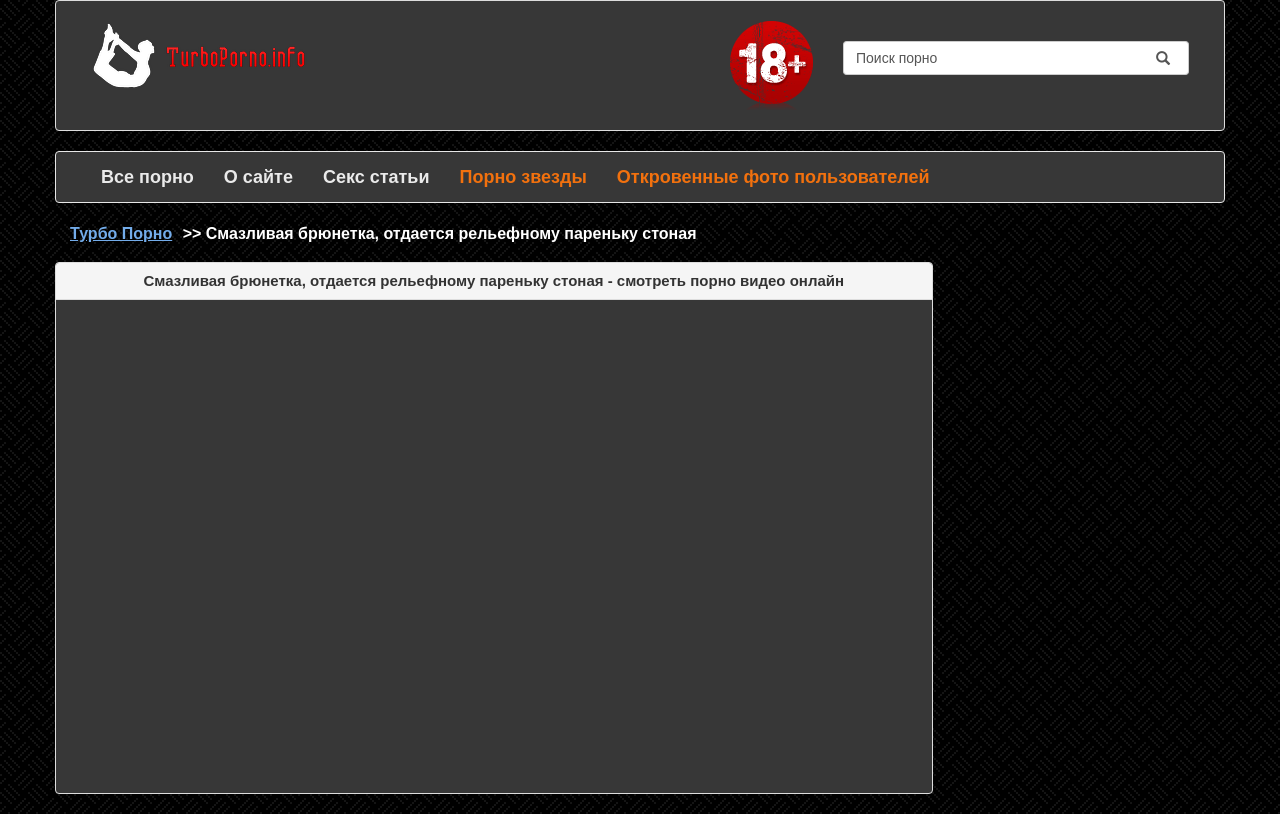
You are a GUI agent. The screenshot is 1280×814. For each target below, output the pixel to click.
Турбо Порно (121, 233)
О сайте (258, 177)
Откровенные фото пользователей (773, 177)
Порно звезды (522, 177)
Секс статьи (376, 177)
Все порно (147, 177)
